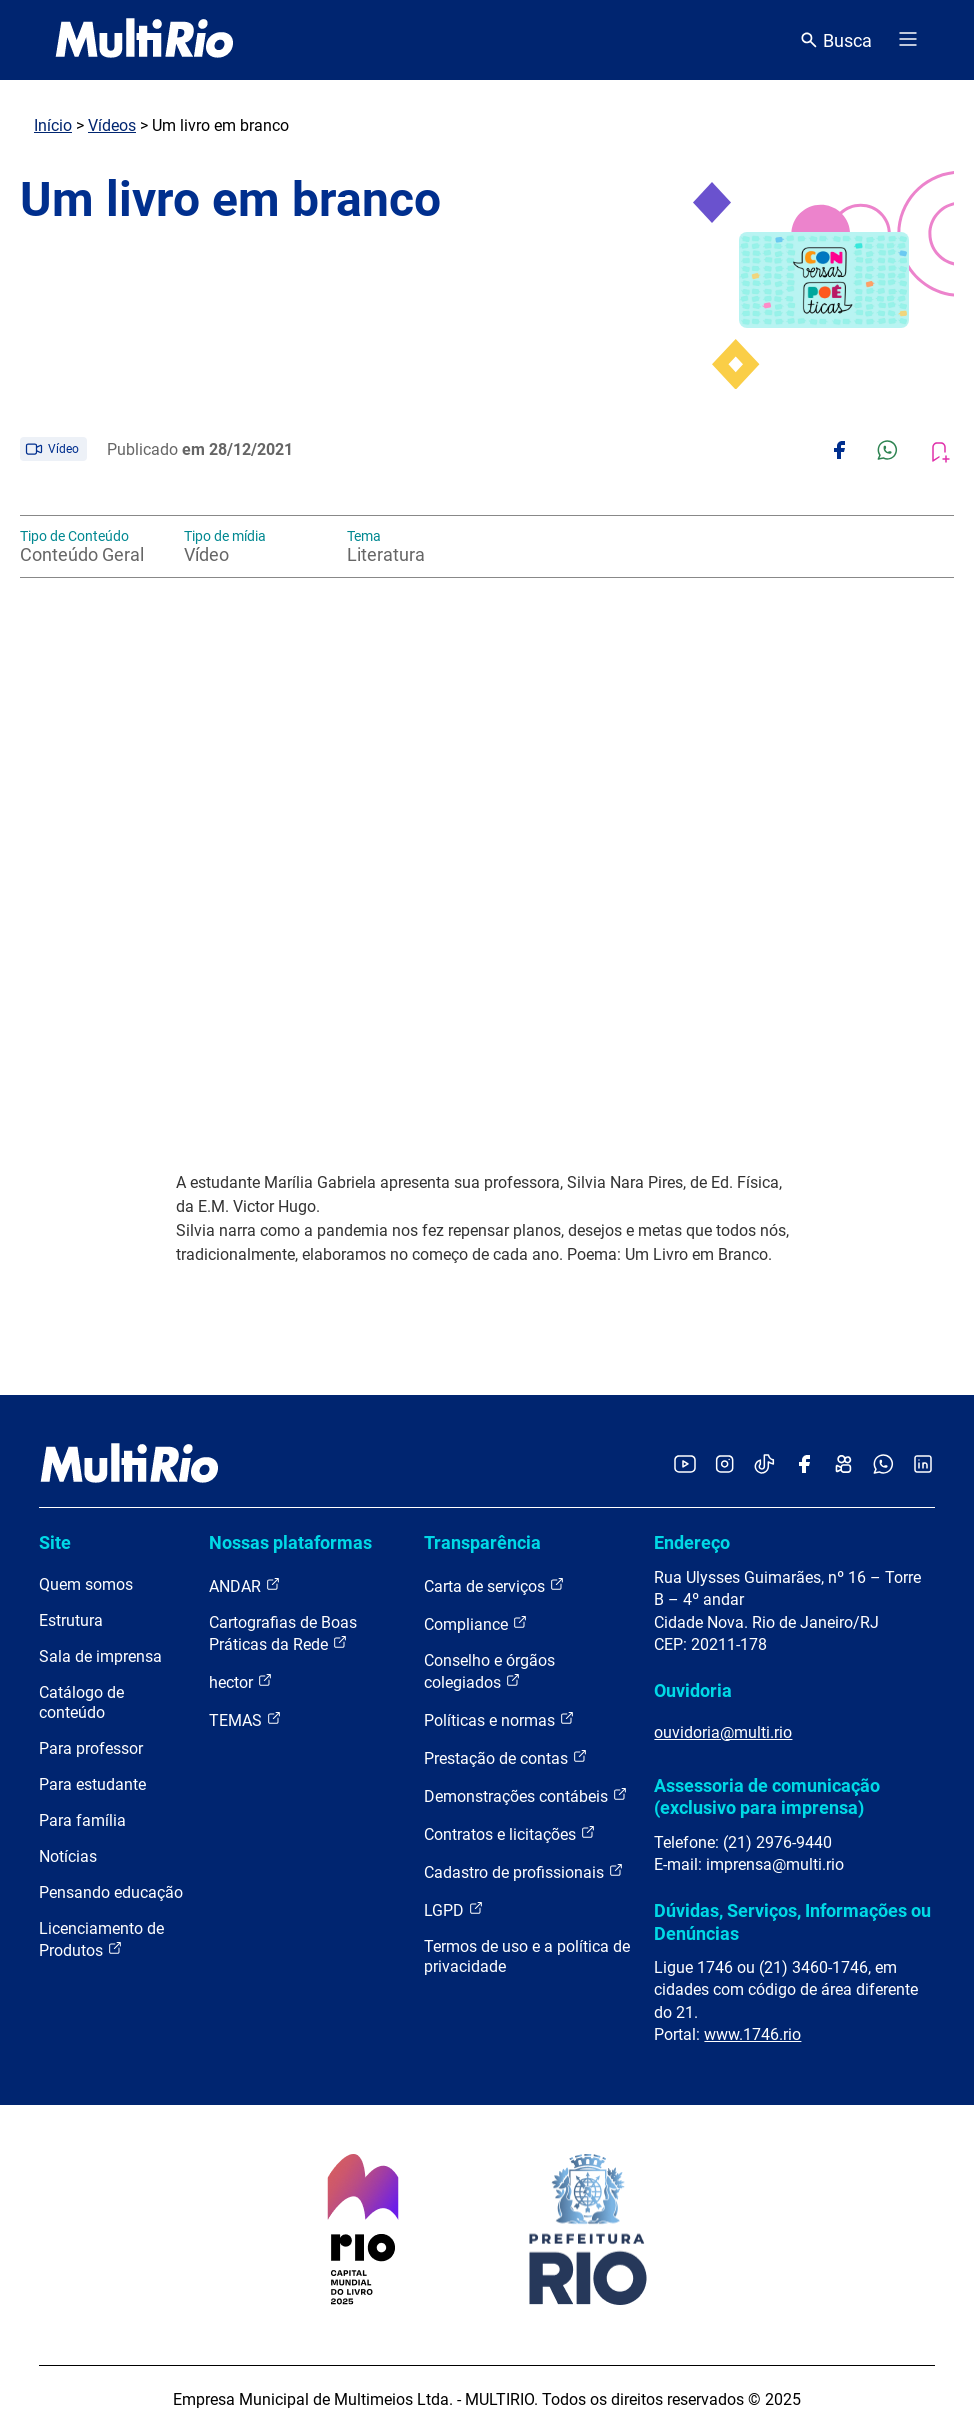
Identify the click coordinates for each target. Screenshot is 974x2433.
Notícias (68, 1856)
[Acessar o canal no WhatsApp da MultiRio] (883, 1465)
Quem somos (86, 1584)
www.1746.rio (752, 2034)
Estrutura (71, 1620)
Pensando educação (111, 1892)
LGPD (454, 1909)
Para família (82, 1820)
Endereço (692, 1542)
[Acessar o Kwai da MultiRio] (843, 1465)
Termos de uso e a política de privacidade (527, 1956)
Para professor (91, 1748)
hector (241, 1681)
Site (55, 1542)
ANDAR (245, 1585)
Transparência (482, 1542)
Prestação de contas (506, 1757)
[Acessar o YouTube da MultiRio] (685, 1465)
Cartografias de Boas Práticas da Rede (283, 1633)
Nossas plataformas (290, 1542)
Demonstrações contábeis (526, 1795)
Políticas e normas (499, 1719)
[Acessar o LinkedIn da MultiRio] (923, 1465)
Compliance (476, 1623)
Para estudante (92, 1784)
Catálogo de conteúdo (81, 1702)
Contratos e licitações (510, 1833)
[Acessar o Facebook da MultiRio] (804, 1465)
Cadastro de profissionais (524, 1871)
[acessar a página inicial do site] (144, 40)
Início (53, 125)
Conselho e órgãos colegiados (489, 1671)
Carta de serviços (494, 1585)
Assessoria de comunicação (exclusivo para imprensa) (767, 1796)
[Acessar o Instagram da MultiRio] (724, 1465)
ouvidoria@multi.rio (723, 1732)
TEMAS (245, 1719)
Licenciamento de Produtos (101, 1939)
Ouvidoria (693, 1690)
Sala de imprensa (100, 1656)
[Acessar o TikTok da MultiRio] (764, 1465)
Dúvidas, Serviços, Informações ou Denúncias (792, 1921)
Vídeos (112, 125)
